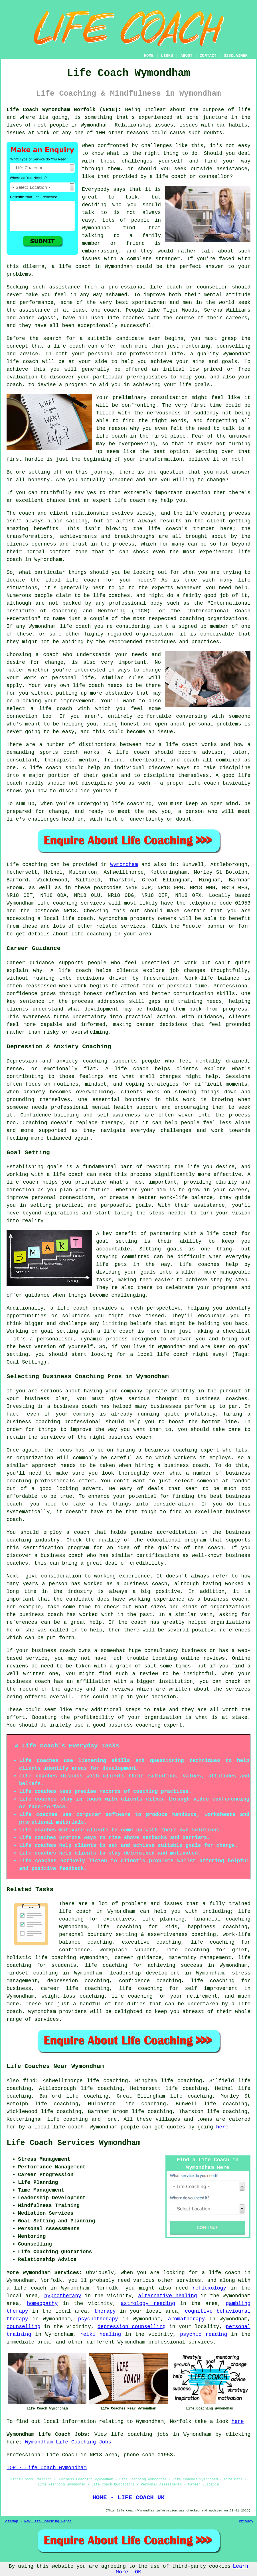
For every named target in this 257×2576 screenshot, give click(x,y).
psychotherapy (98, 2319)
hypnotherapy (62, 2296)
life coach (171, 176)
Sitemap (11, 2521)
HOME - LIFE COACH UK (128, 2497)
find (29, 2081)
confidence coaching (150, 1981)
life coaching (67, 2119)
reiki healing (100, 2334)
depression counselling (132, 2327)
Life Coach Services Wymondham (74, 2143)
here (222, 2127)
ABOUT (187, 55)
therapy (105, 2311)
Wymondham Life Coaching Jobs (68, 2442)
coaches (133, 318)
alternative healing (167, 2296)
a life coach (26, 2288)
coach (14, 385)
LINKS (167, 55)
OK (138, 2572)
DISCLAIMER (236, 55)
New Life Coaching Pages (48, 2521)
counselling (24, 2327)
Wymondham (124, 864)
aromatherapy (186, 2319)
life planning (163, 1919)
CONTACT (208, 55)
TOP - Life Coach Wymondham (47, 2468)
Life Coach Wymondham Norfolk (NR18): (64, 110)
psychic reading (203, 2334)
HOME (149, 55)
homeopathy (42, 2303)
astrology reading (148, 2303)
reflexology (209, 2288)
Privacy (246, 2521)
